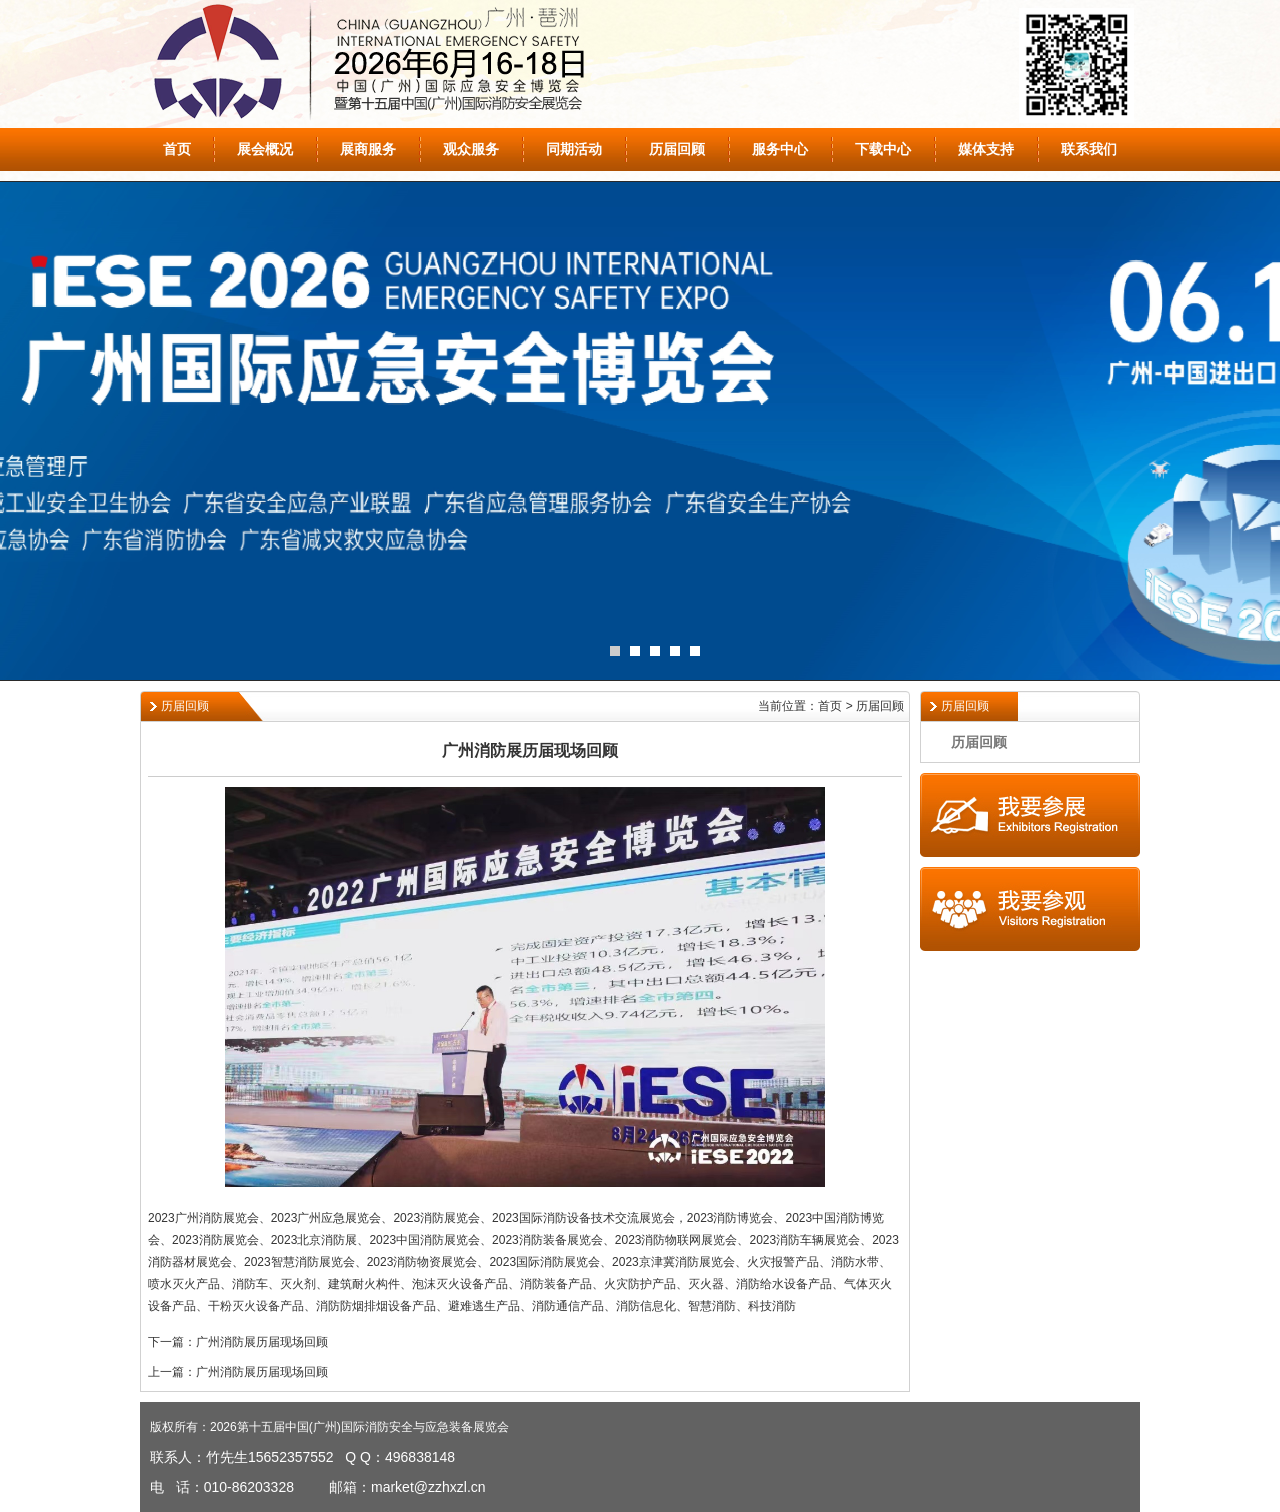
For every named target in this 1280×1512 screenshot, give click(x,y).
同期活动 (574, 149)
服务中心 (780, 149)
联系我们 (1089, 149)
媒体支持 (986, 149)
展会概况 (265, 149)
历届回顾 (677, 149)
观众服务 (471, 149)
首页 (177, 149)
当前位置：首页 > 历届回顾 (831, 706)
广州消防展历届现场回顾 (262, 1342)
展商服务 (368, 149)
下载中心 (883, 149)
